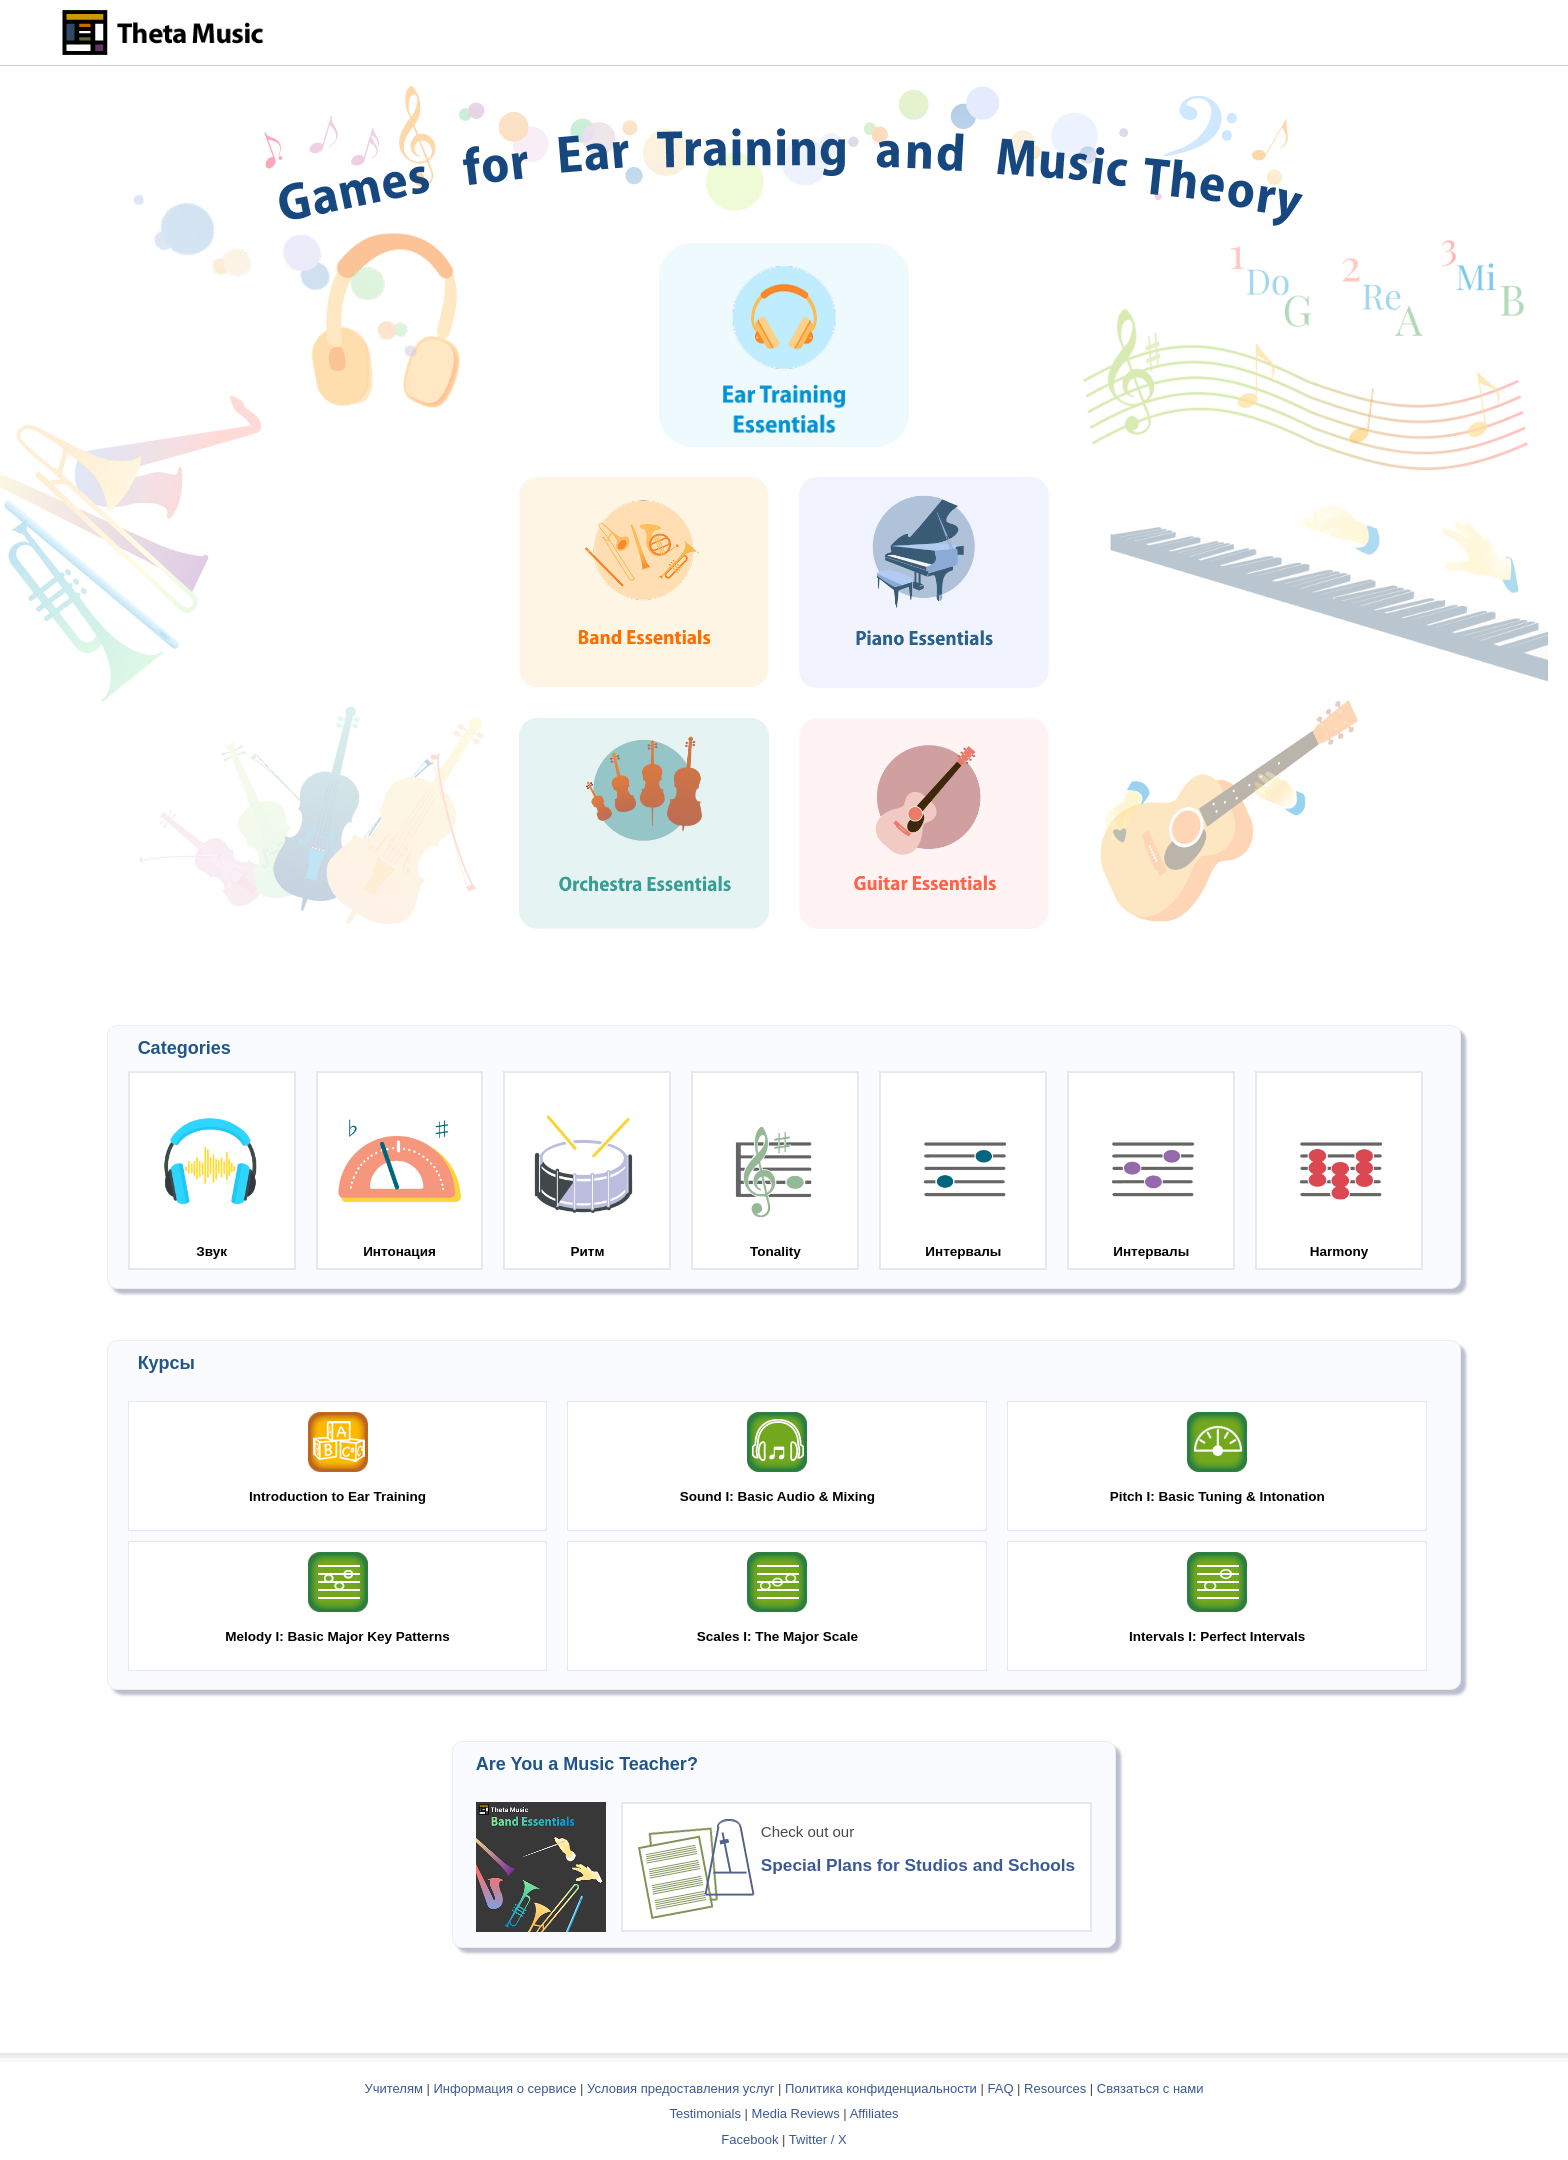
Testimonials (705, 2113)
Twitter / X (818, 2139)
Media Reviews (796, 2113)
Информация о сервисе (505, 2088)
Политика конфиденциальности (881, 2088)
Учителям (395, 2088)
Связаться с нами (1150, 2088)
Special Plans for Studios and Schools (918, 1865)
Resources (1055, 2088)
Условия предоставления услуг (680, 2088)
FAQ (1000, 2088)
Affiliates (874, 2113)
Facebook (749, 2139)
